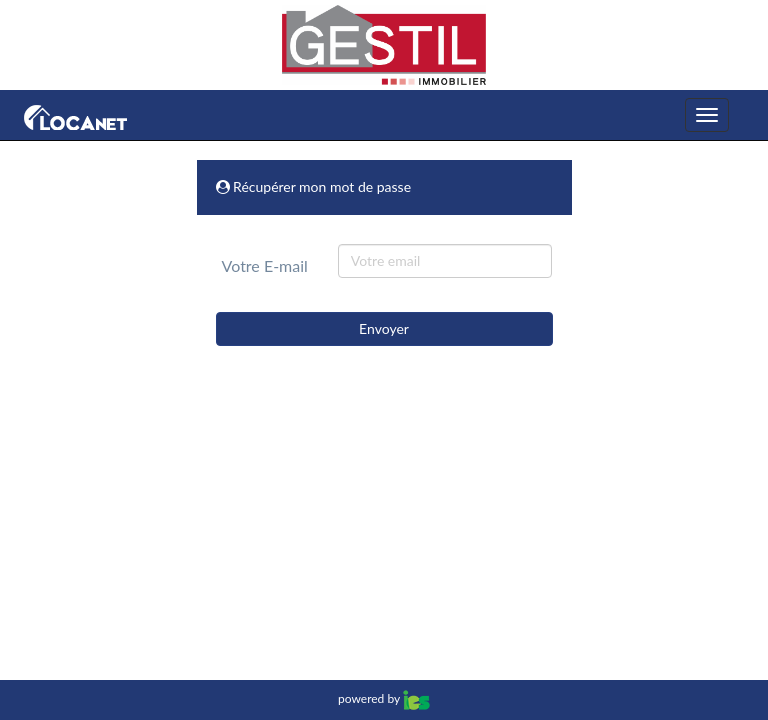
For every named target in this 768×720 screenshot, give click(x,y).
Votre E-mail (265, 265)
